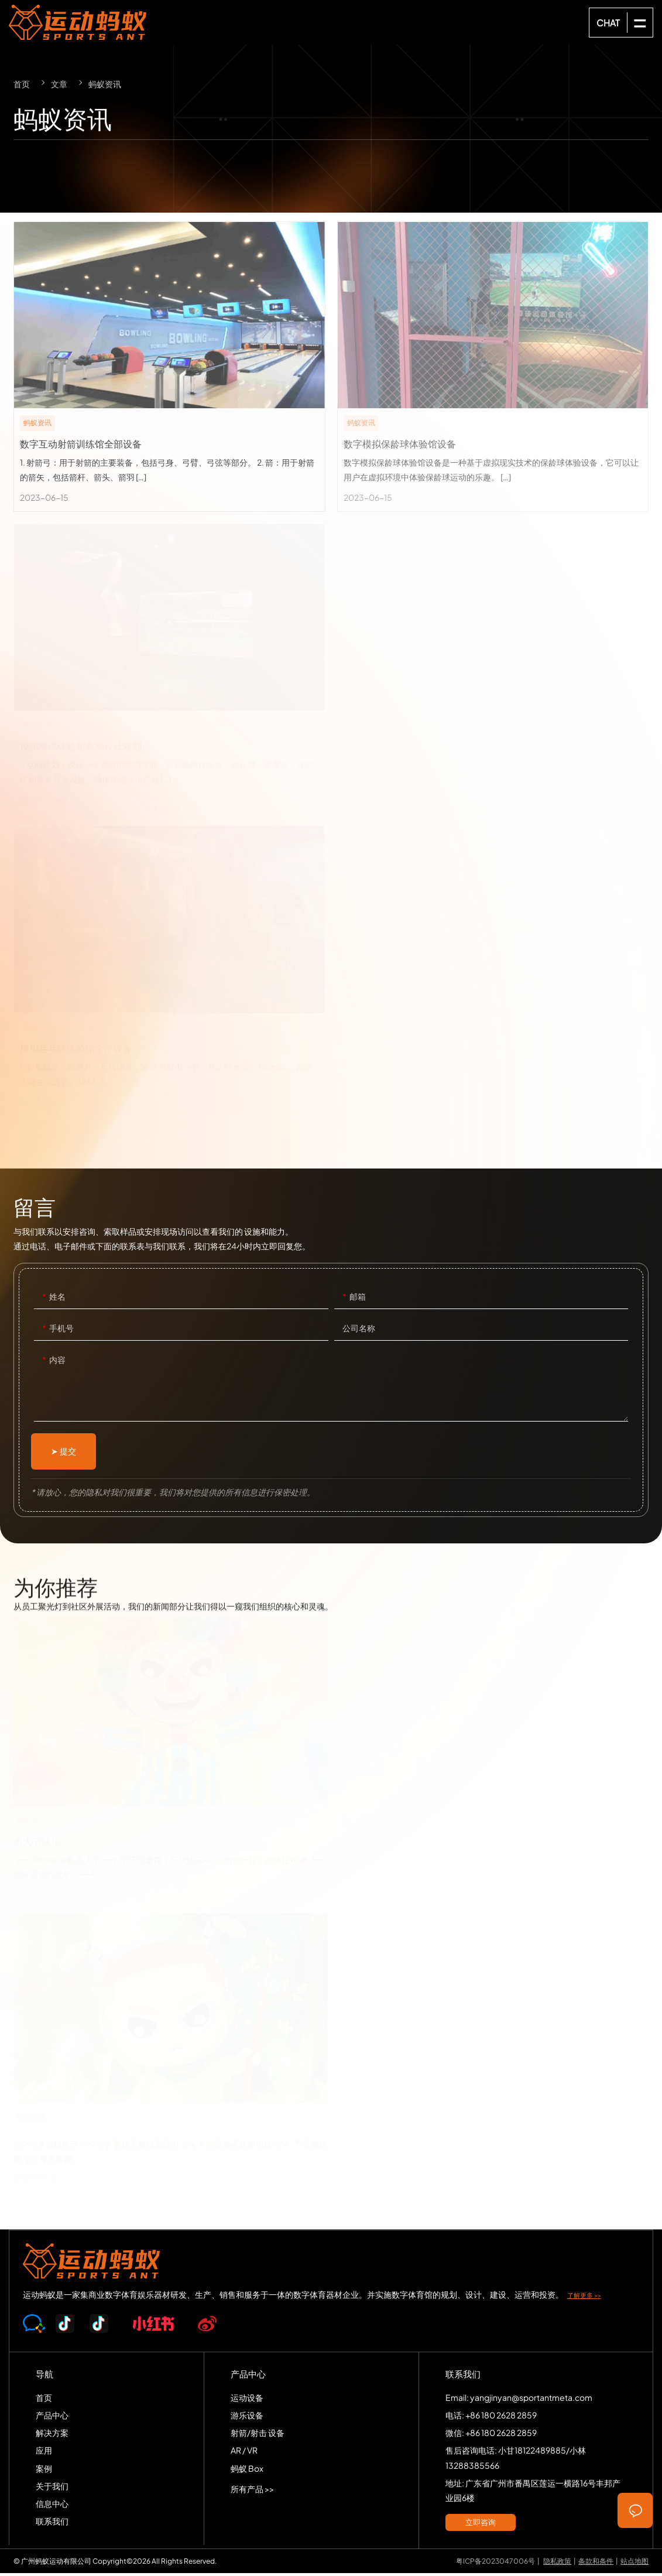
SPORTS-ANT (79, 22)
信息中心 (52, 2505)
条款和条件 (595, 2563)
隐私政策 (557, 2563)
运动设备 (247, 2399)
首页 (21, 83)
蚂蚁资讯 (104, 83)
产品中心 (52, 2417)
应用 (44, 2453)
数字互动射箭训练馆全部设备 (169, 367)
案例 (44, 2470)
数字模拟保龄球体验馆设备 (493, 367)
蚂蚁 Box (247, 2470)
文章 (59, 83)
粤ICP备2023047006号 (495, 2563)
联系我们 (52, 2524)
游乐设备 (247, 2417)
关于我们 (52, 2488)
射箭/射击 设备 (257, 2435)
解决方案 (52, 2435)
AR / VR (244, 2453)
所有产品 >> (252, 2491)
